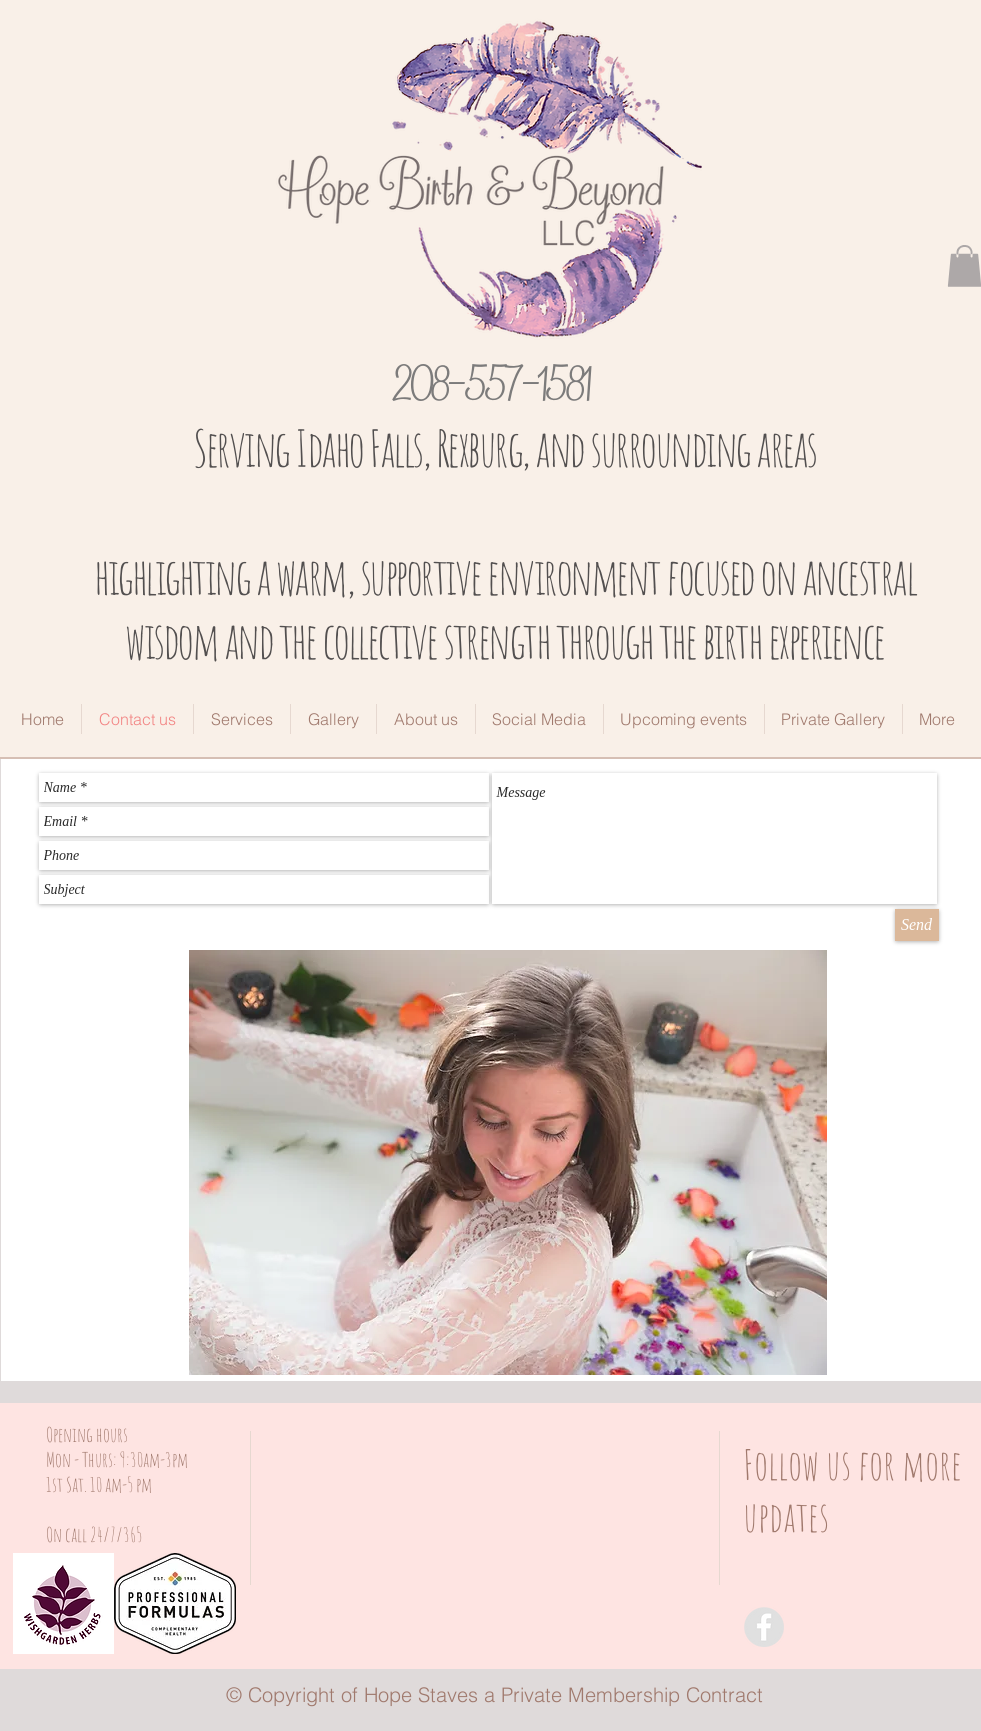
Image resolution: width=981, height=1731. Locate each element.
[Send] (917, 925)
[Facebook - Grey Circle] (764, 1627)
